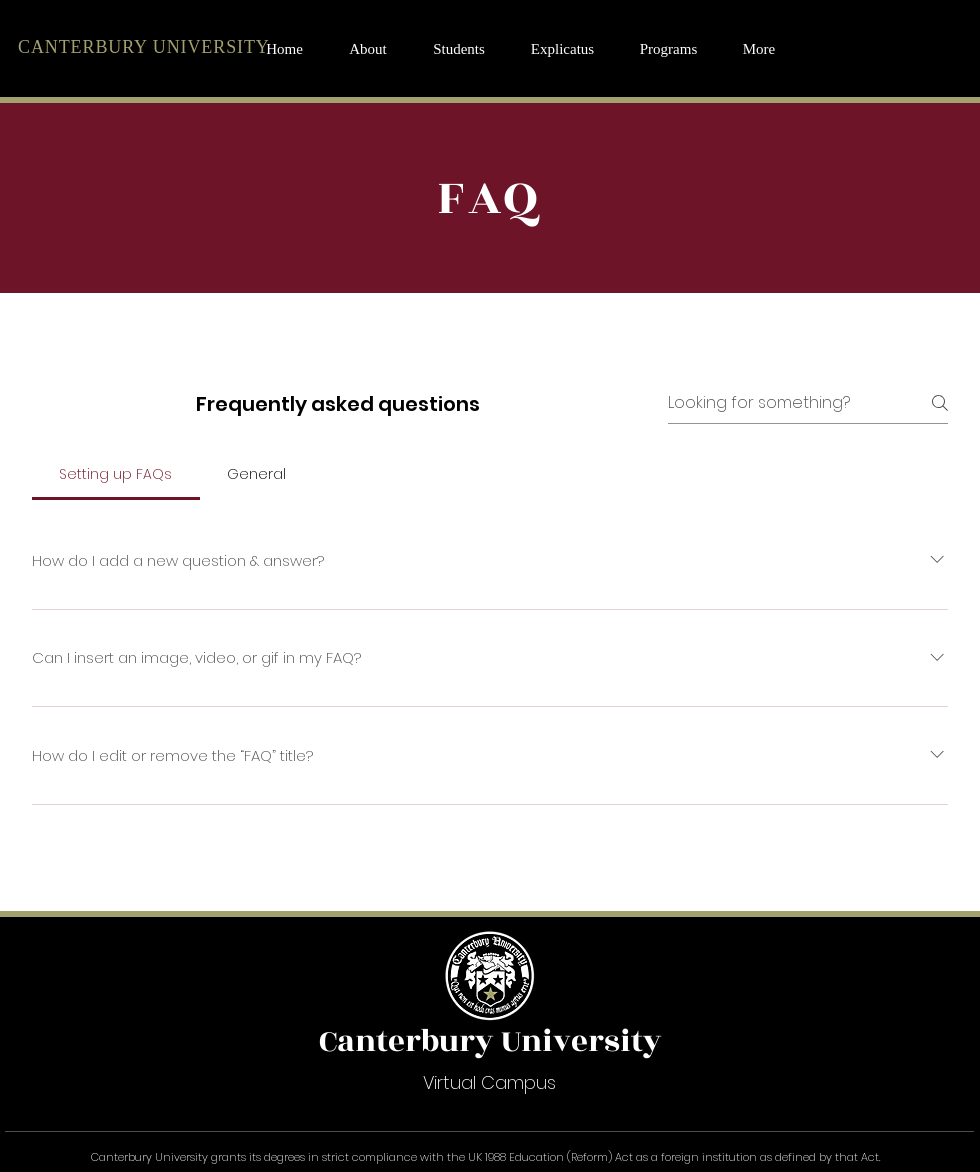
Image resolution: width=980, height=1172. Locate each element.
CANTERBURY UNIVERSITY (144, 47)
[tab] (116, 474)
